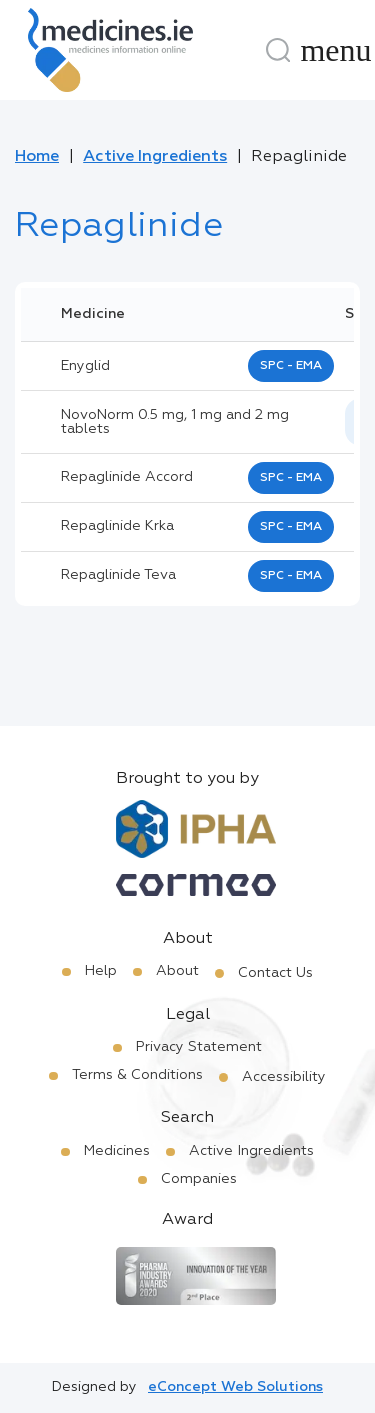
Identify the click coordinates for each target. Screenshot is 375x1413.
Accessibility (284, 1077)
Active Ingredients (155, 157)
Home (37, 157)
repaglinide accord (127, 477)
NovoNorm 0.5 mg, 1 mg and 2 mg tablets (175, 422)
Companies (199, 1179)
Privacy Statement (199, 1047)
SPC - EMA (291, 366)
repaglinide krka (117, 526)
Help (101, 971)
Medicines (117, 1151)
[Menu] (336, 50)
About (177, 971)
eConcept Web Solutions (235, 1387)
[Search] (278, 50)
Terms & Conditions (137, 1075)
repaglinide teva (118, 575)
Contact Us (275, 973)
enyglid (85, 366)
